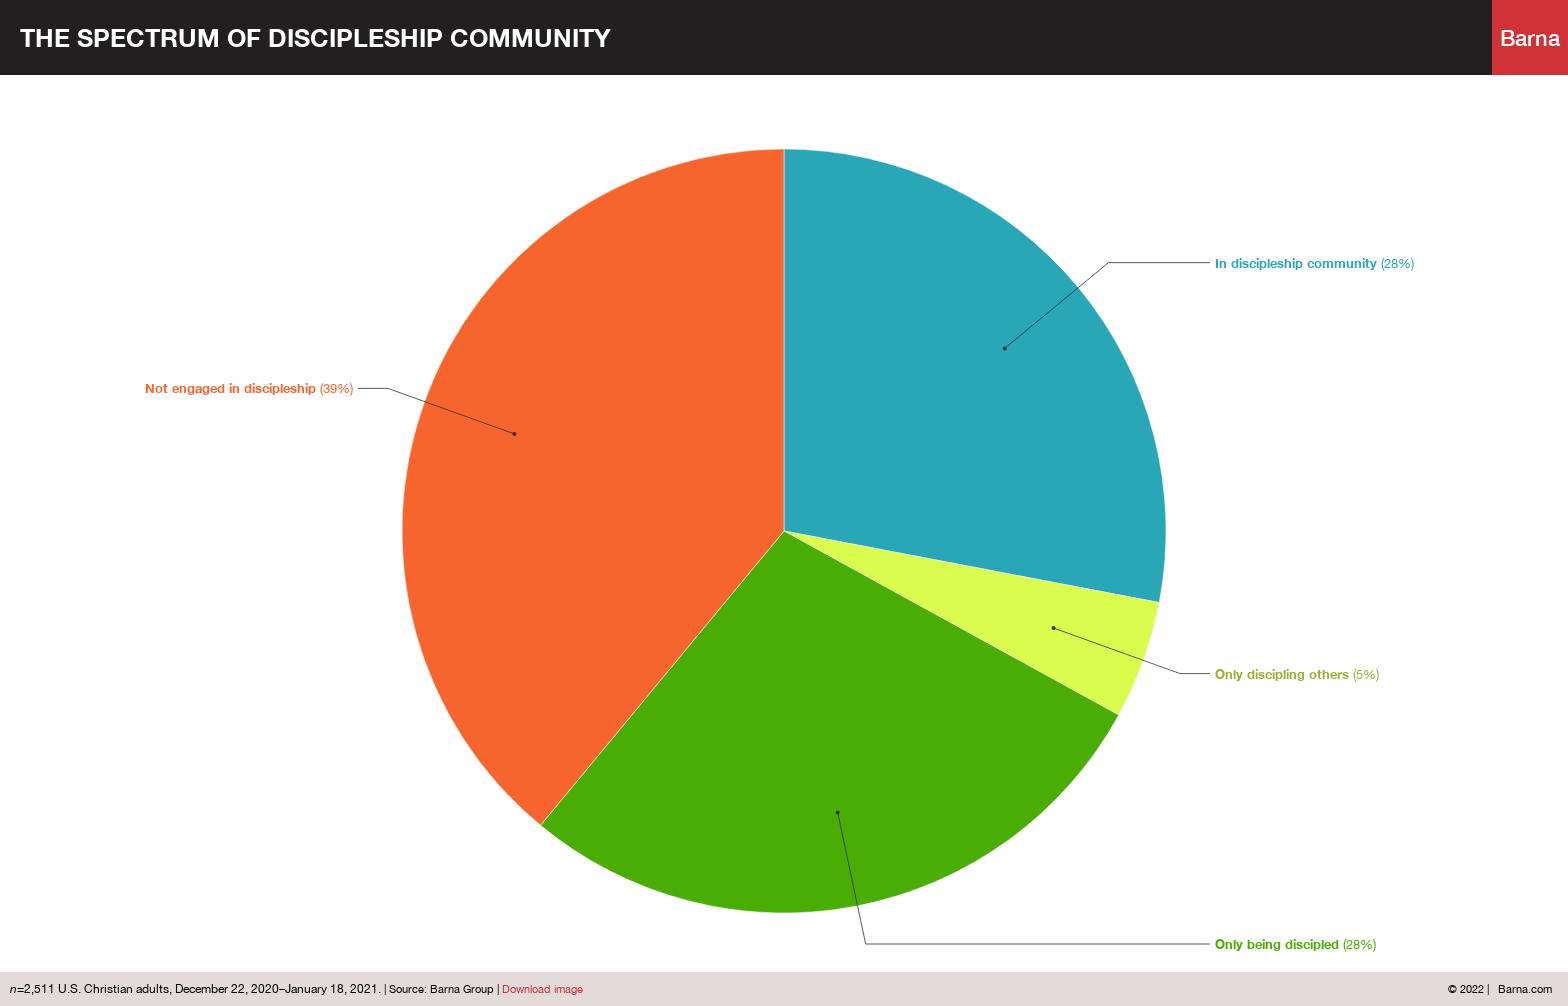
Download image (542, 989)
